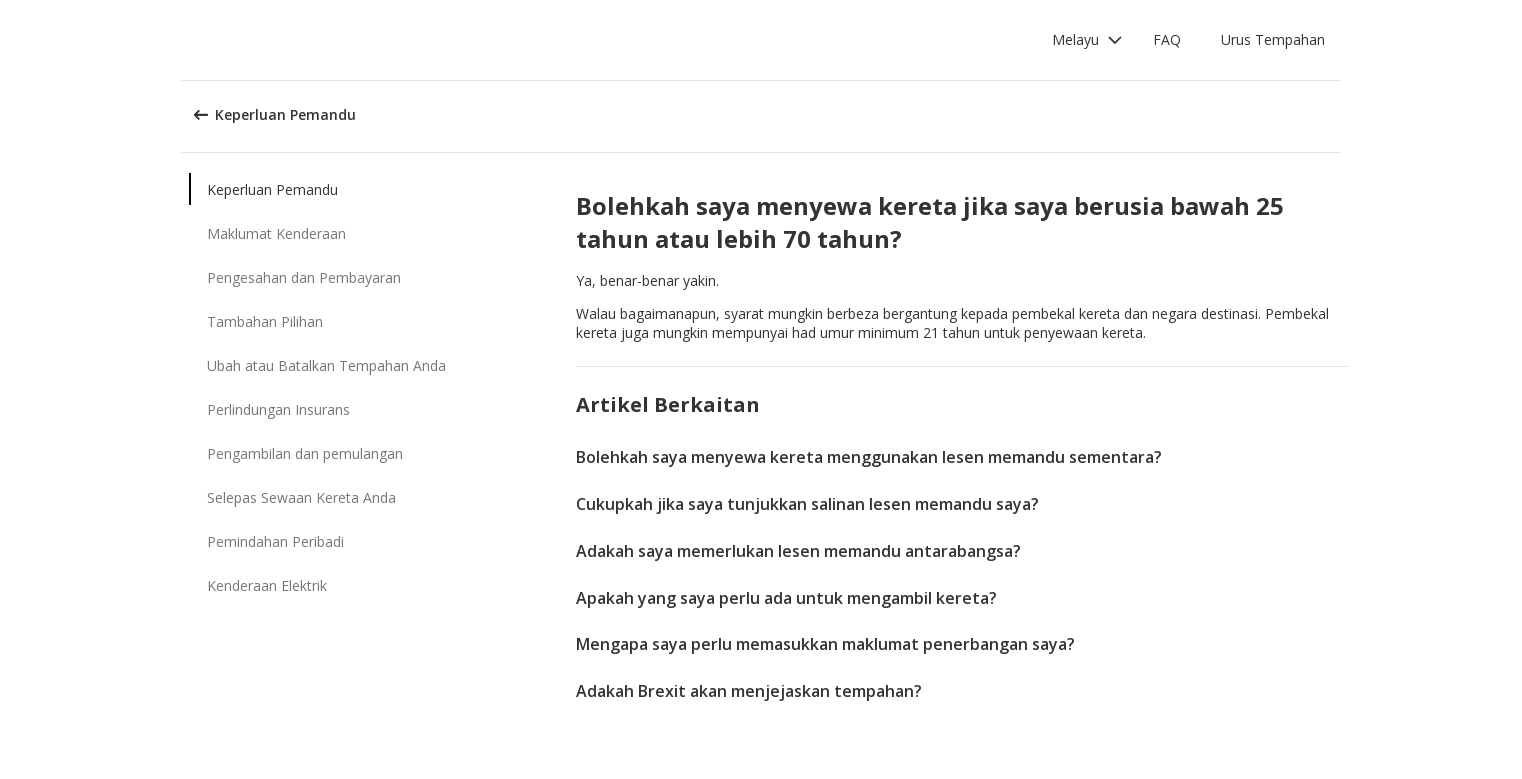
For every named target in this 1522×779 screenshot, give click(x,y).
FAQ (1167, 39)
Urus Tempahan (1273, 39)
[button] (1087, 40)
